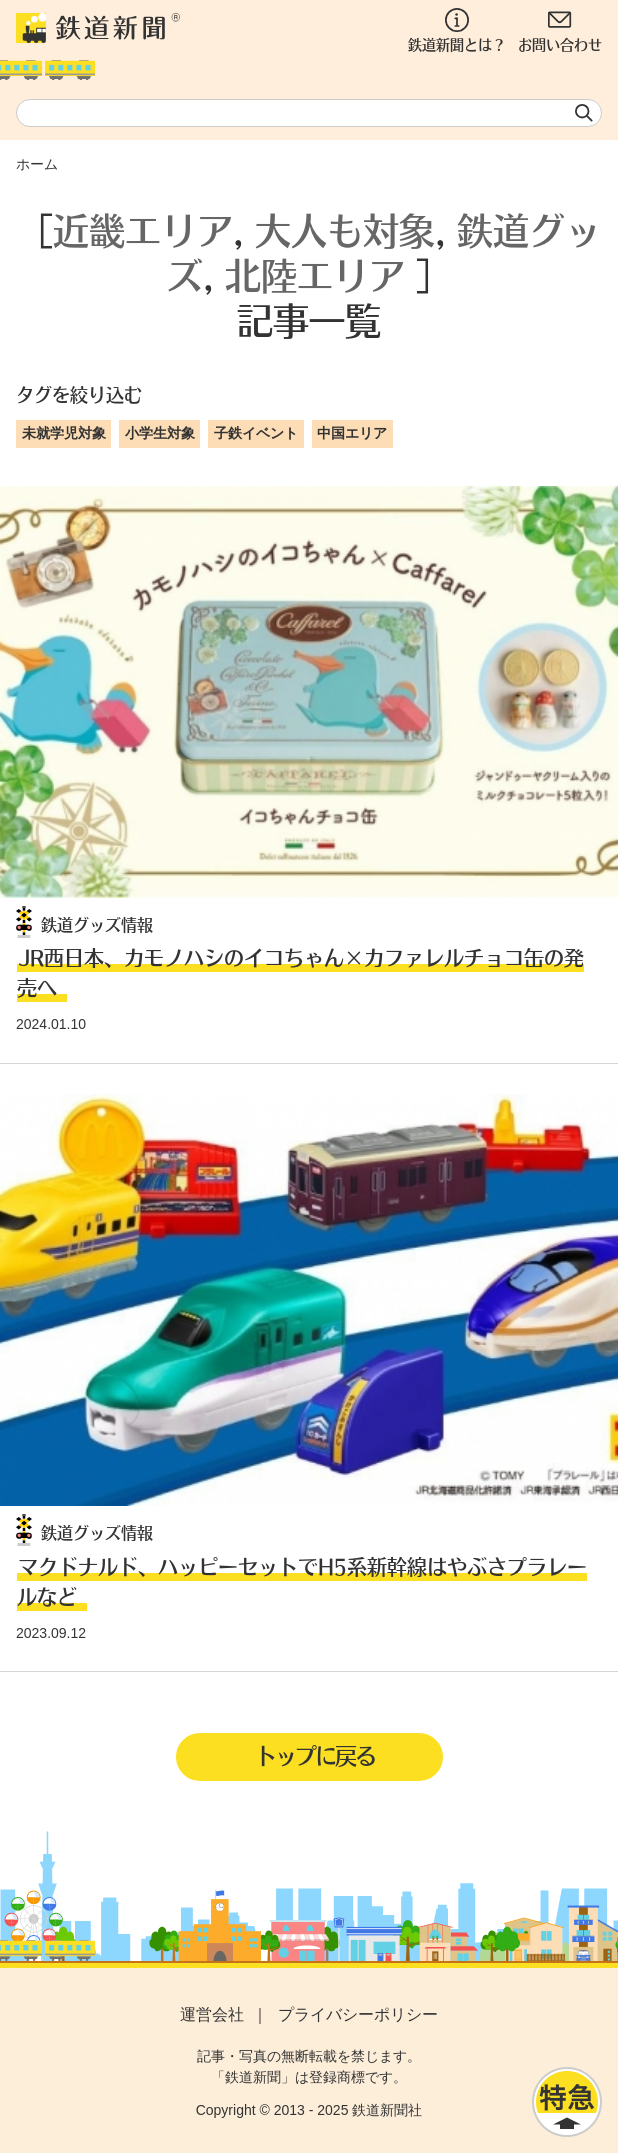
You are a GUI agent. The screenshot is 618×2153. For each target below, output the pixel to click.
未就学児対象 (64, 433)
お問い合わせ (560, 30)
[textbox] (309, 113)
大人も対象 (345, 229)
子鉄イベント (256, 433)
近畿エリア (143, 229)
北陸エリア (315, 274)
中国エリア (352, 433)
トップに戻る (315, 1755)
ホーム (37, 164)
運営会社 (212, 2014)
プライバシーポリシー (358, 2014)
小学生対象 (160, 433)
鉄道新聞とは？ (457, 30)
